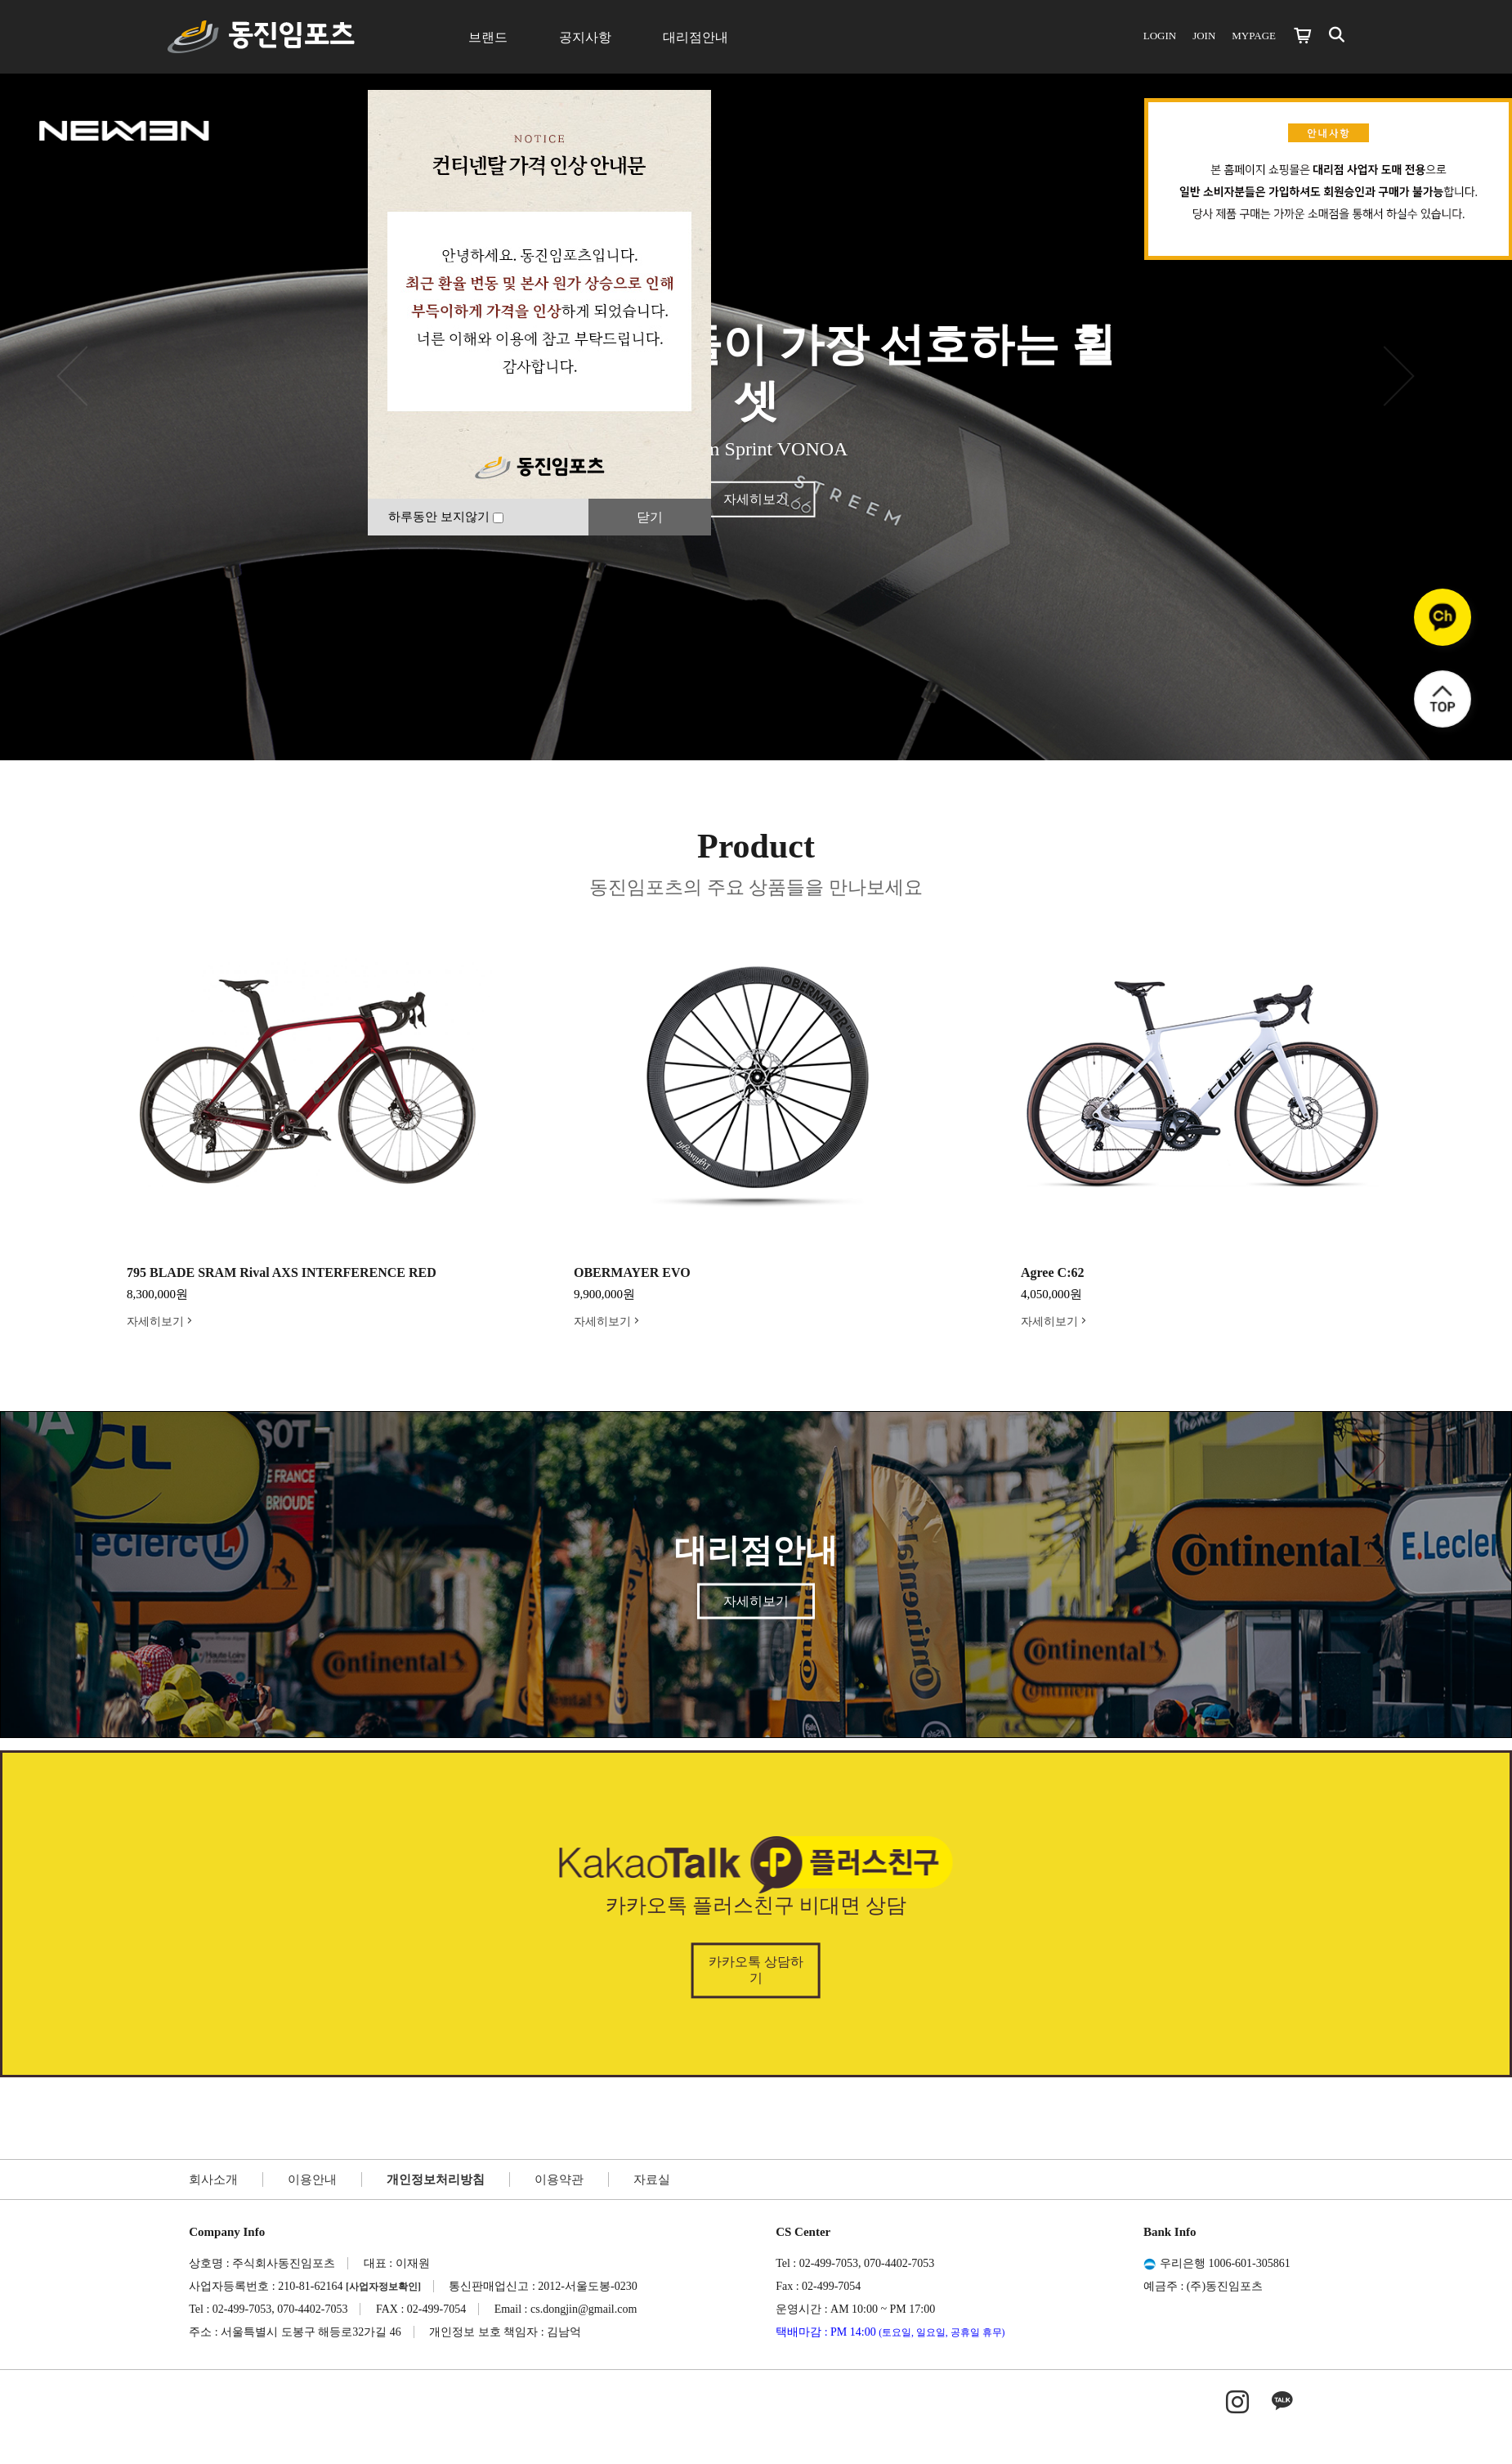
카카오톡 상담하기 (756, 1971)
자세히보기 (756, 498)
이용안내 (312, 2179)
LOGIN (1159, 35)
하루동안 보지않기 (445, 516)
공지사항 (585, 37)
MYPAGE (1254, 35)
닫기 (650, 517)
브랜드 (488, 37)
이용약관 (559, 2179)
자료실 (651, 2179)
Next (1422, 1114)
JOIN (1203, 35)
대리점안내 (695, 37)
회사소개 (213, 2179)
